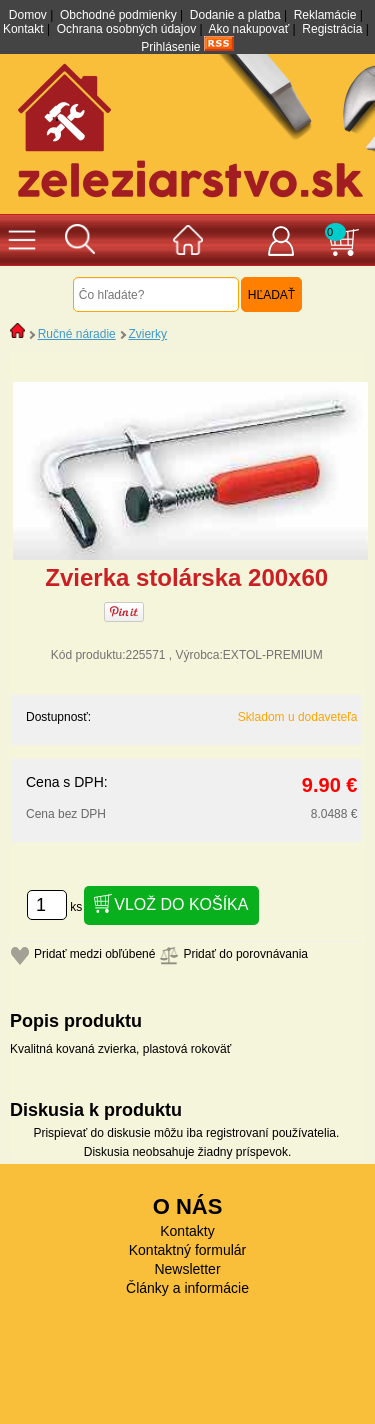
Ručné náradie (77, 334)
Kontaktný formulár (188, 1250)
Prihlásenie (170, 47)
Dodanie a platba (235, 15)
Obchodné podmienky (118, 15)
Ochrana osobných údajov (126, 29)
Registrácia (332, 29)
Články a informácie (187, 1288)
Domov (28, 15)
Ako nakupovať (249, 29)
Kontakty (187, 1231)
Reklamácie (325, 15)
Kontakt (23, 29)
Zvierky (147, 334)
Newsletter (187, 1269)
